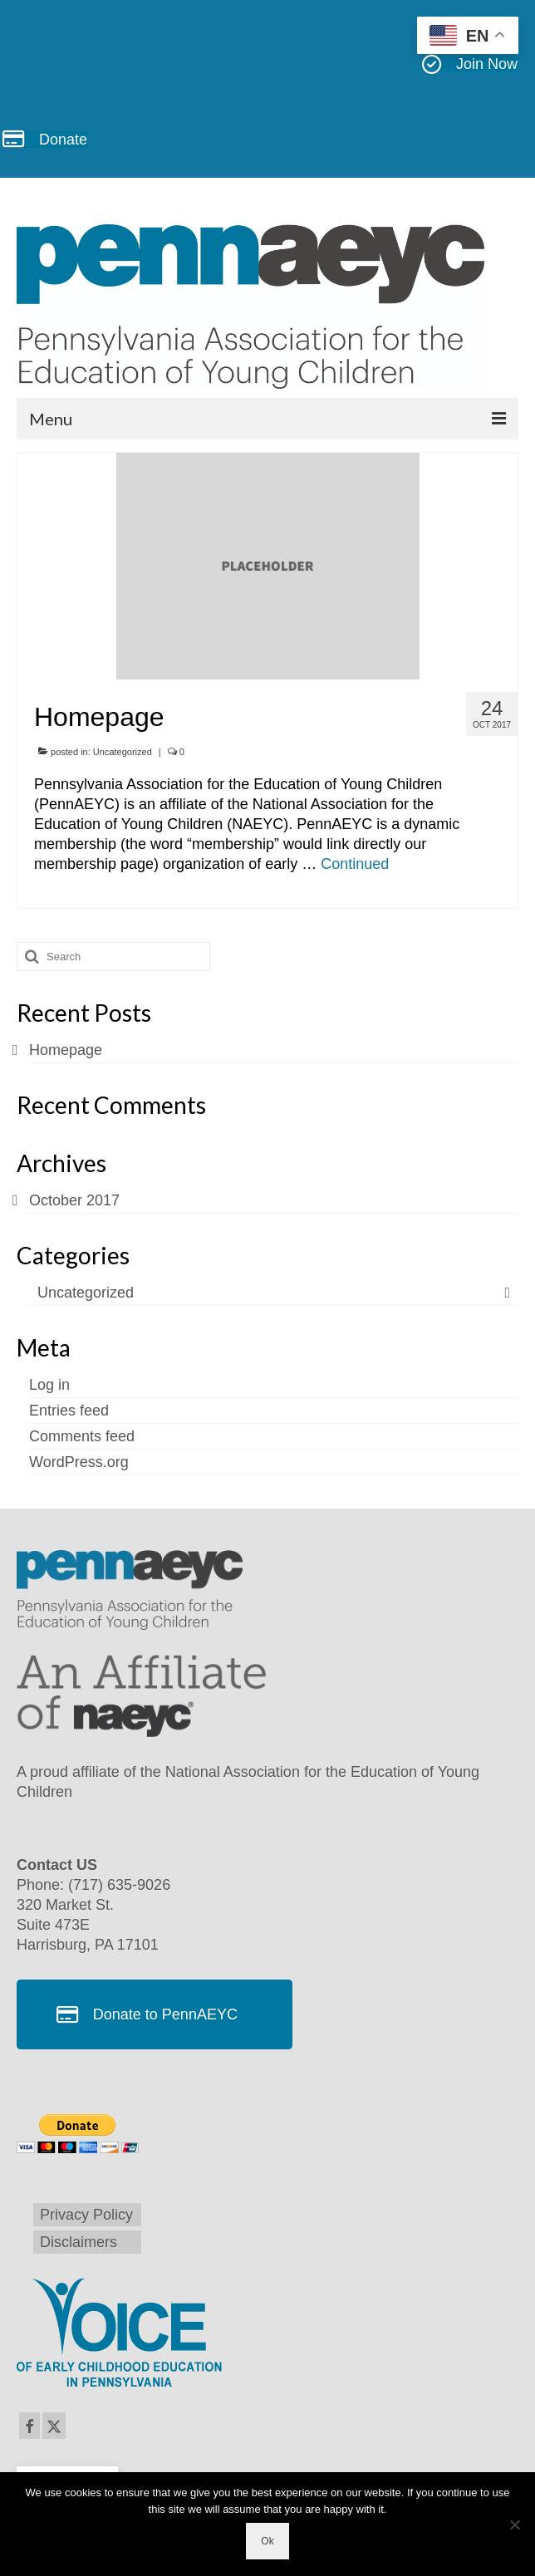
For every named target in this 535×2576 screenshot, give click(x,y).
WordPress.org (79, 1462)
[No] (514, 2524)
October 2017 (74, 1200)
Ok (267, 2541)
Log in (49, 1384)
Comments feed (82, 1436)
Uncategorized (122, 752)
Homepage (65, 1050)
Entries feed (69, 1410)
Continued (355, 864)
